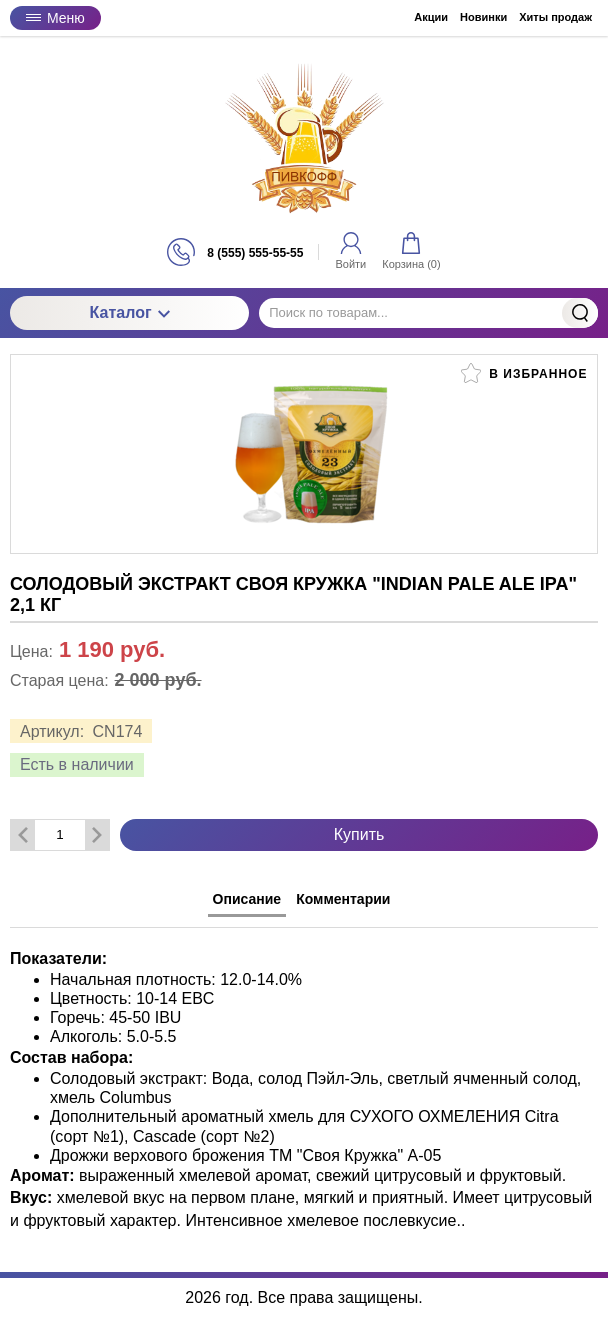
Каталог (130, 312)
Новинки (483, 17)
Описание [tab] (247, 899)
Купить (359, 834)
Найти (580, 313)
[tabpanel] (304, 1080)
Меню (55, 18)
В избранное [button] (524, 373)
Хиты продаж (555, 17)
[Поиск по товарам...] (428, 313)
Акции (431, 17)
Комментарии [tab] (343, 899)
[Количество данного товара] (60, 834)
